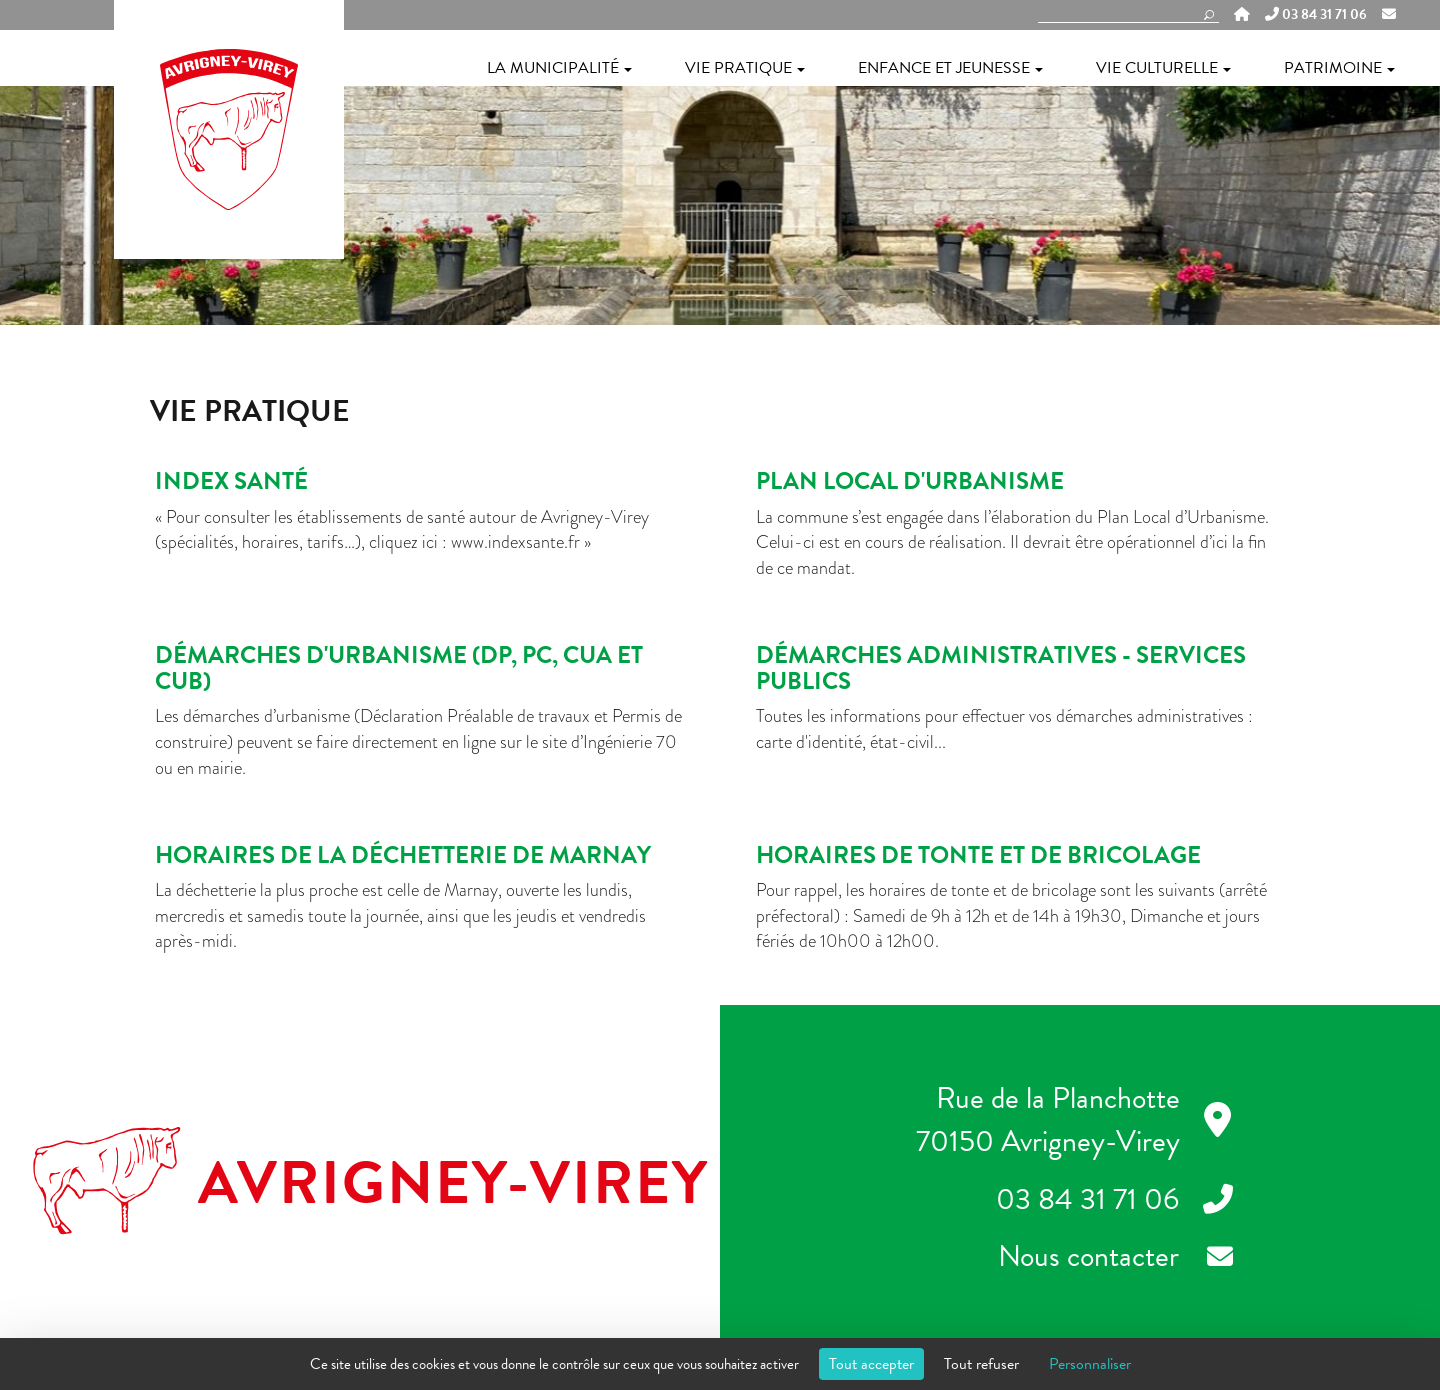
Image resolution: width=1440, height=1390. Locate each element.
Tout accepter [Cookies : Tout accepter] (871, 1364)
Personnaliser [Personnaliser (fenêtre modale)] (1090, 1364)
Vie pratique (745, 68)
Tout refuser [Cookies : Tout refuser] (981, 1364)
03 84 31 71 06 (1316, 15)
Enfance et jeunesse (950, 68)
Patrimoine (1339, 68)
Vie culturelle (1163, 68)
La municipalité (559, 68)
